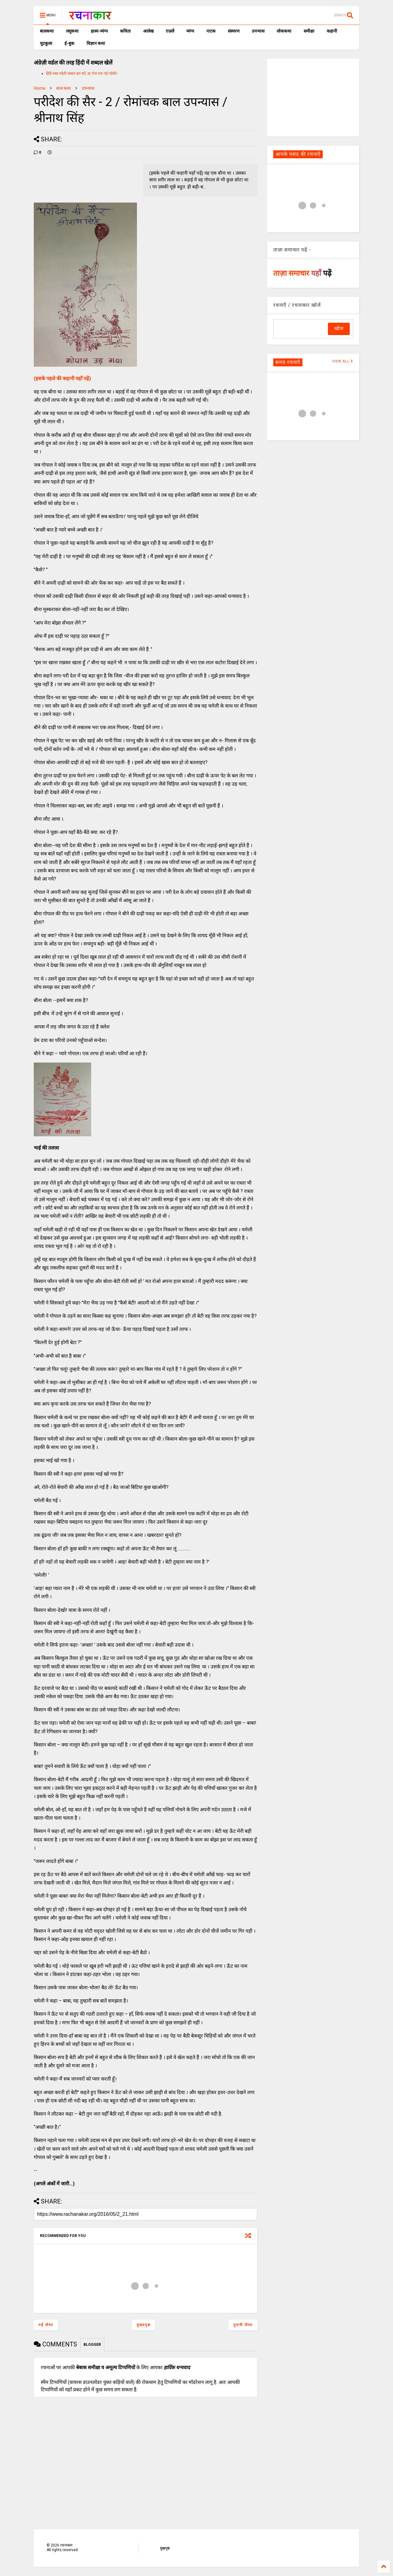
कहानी (332, 31)
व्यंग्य (190, 31)
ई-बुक (69, 43)
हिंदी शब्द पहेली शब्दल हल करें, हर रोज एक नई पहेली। (82, 73)
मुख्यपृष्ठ (143, 2325)
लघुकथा (72, 31)
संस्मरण (233, 31)
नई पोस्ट (45, 2325)
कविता (125, 31)
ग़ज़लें (170, 31)
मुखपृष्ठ (164, 2548)
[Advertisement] (313, 97)
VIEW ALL (342, 361)
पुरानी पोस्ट (243, 2325)
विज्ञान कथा (96, 43)
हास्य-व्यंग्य (99, 31)
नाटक (211, 31)
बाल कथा (63, 88)
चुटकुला (46, 43)
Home (39, 88)
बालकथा (47, 31)
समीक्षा (309, 31)
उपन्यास (258, 31)
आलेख (148, 31)
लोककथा (284, 31)
